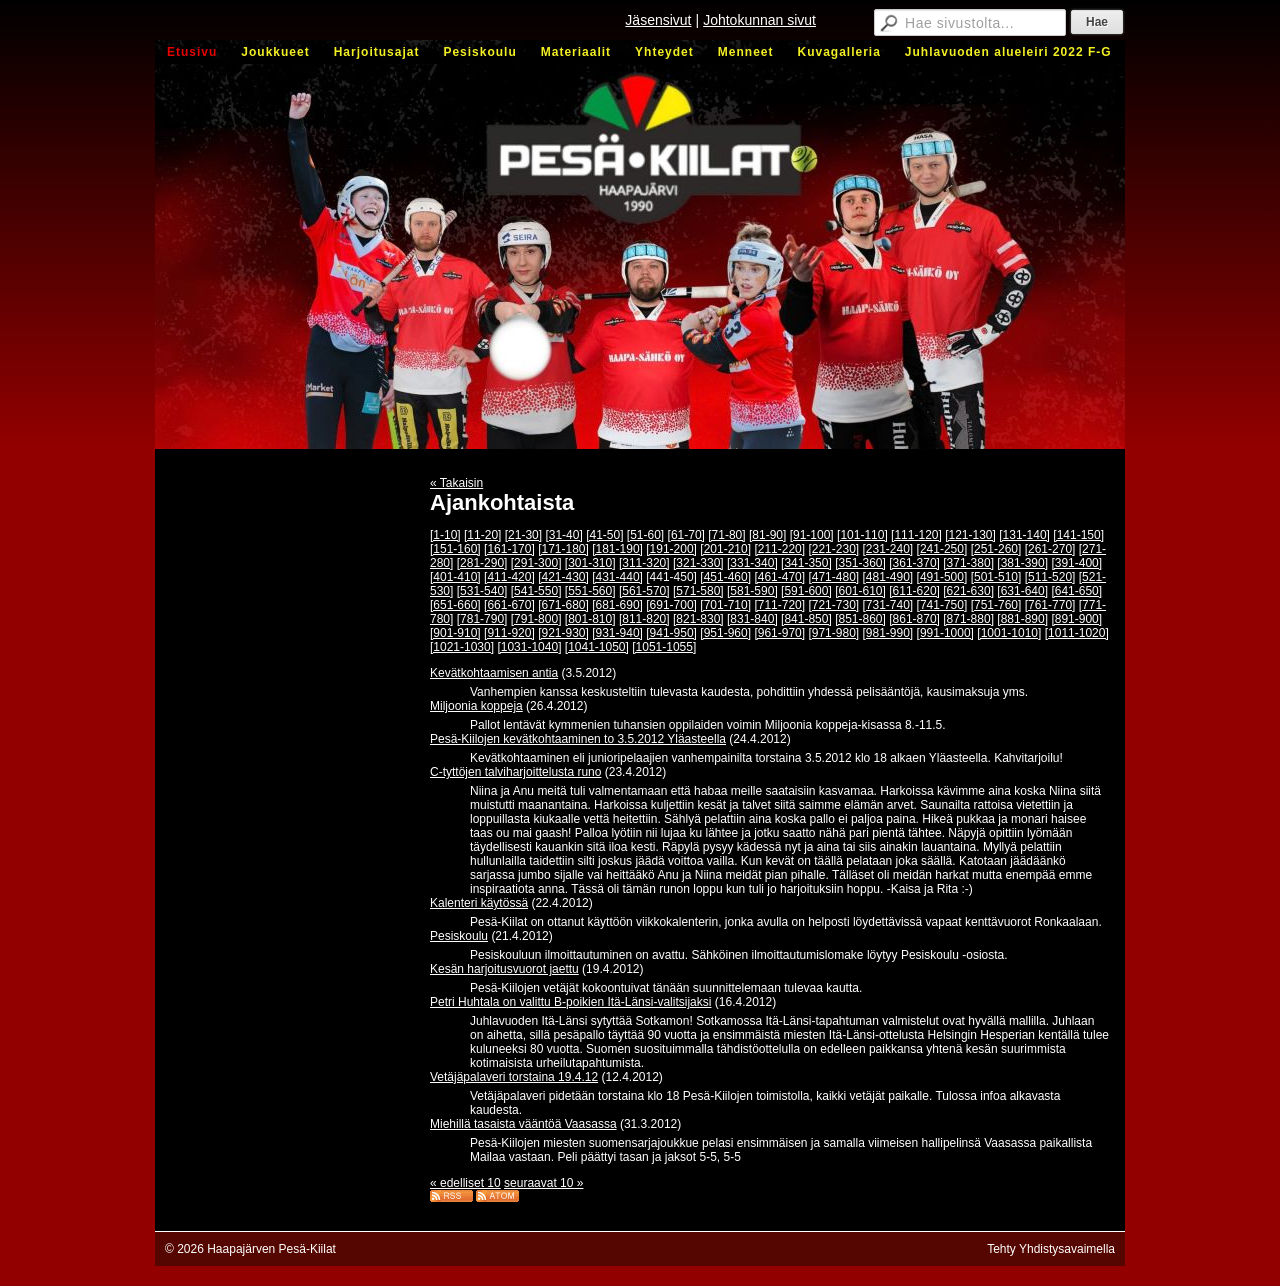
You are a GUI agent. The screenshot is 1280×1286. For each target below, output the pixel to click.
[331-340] (752, 563)
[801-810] (590, 619)
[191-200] (671, 549)
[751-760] (996, 605)
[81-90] (767, 535)
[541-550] (536, 591)
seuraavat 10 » (543, 1183)
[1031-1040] (529, 647)
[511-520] (1050, 577)
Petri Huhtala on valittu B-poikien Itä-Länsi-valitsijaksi (570, 1002)
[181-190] (617, 549)
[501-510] (996, 577)
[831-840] (752, 619)
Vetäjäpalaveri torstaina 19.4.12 (514, 1077)
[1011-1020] (1077, 633)
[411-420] (509, 577)
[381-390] (1022, 563)
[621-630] (968, 591)
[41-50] (604, 535)
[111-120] (916, 535)
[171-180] (563, 549)
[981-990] (888, 633)
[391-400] (1076, 563)
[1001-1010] (1009, 633)
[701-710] (725, 605)
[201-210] (725, 549)
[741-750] (942, 605)
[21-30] (523, 535)
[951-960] (725, 633)
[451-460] (725, 577)
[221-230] (833, 549)
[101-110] (862, 535)
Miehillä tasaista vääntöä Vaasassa (523, 1124)
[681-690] (617, 605)
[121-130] (970, 535)
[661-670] (509, 605)
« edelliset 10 (465, 1183)
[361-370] (914, 563)
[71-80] (726, 535)
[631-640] (1022, 591)
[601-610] (860, 591)
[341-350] (806, 563)
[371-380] (968, 563)
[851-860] (860, 619)
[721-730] (833, 605)
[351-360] (860, 563)
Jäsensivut (658, 20)
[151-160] (455, 549)
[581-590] (752, 591)
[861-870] (914, 619)
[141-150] (1078, 535)
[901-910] (455, 633)
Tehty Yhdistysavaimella (1051, 1249)
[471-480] (833, 577)
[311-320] (644, 563)
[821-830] (698, 619)
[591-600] (806, 591)
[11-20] (482, 535)
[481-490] (888, 577)
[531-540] (482, 591)
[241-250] (942, 549)
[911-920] (509, 633)
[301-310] (590, 563)
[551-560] (590, 591)
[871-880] (968, 619)
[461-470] (779, 577)
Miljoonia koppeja (476, 706)
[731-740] (888, 605)
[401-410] (455, 577)
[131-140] (1024, 535)
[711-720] (779, 605)
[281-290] (482, 563)
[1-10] (445, 535)
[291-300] (536, 563)
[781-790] (482, 619)
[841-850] (806, 619)
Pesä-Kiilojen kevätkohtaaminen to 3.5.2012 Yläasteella (578, 739)
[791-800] (536, 619)
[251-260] (996, 549)
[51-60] (645, 535)
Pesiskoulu (459, 936)
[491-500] (942, 577)
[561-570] (644, 591)
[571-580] (698, 591)
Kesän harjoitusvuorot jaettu (504, 969)
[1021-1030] (462, 647)
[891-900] (1076, 619)
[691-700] (671, 605)
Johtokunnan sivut (759, 20)
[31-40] (563, 535)
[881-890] (1022, 619)
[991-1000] (945, 633)
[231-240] (888, 549)
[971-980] (833, 633)
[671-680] (563, 605)
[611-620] (914, 591)
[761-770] (1050, 605)
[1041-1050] (597, 647)
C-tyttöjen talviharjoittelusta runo (515, 772)
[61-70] (686, 535)
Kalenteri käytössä (479, 903)
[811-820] (644, 619)
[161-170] (509, 549)
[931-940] (617, 633)
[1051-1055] (664, 647)
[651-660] (455, 605)
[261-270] (1050, 549)
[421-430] (563, 577)
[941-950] (671, 633)
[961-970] (779, 633)
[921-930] (563, 633)
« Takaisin (456, 483)
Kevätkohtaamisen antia (494, 673)
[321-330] (698, 563)
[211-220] (779, 549)
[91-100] (812, 535)
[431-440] (617, 577)
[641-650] (1076, 591)
